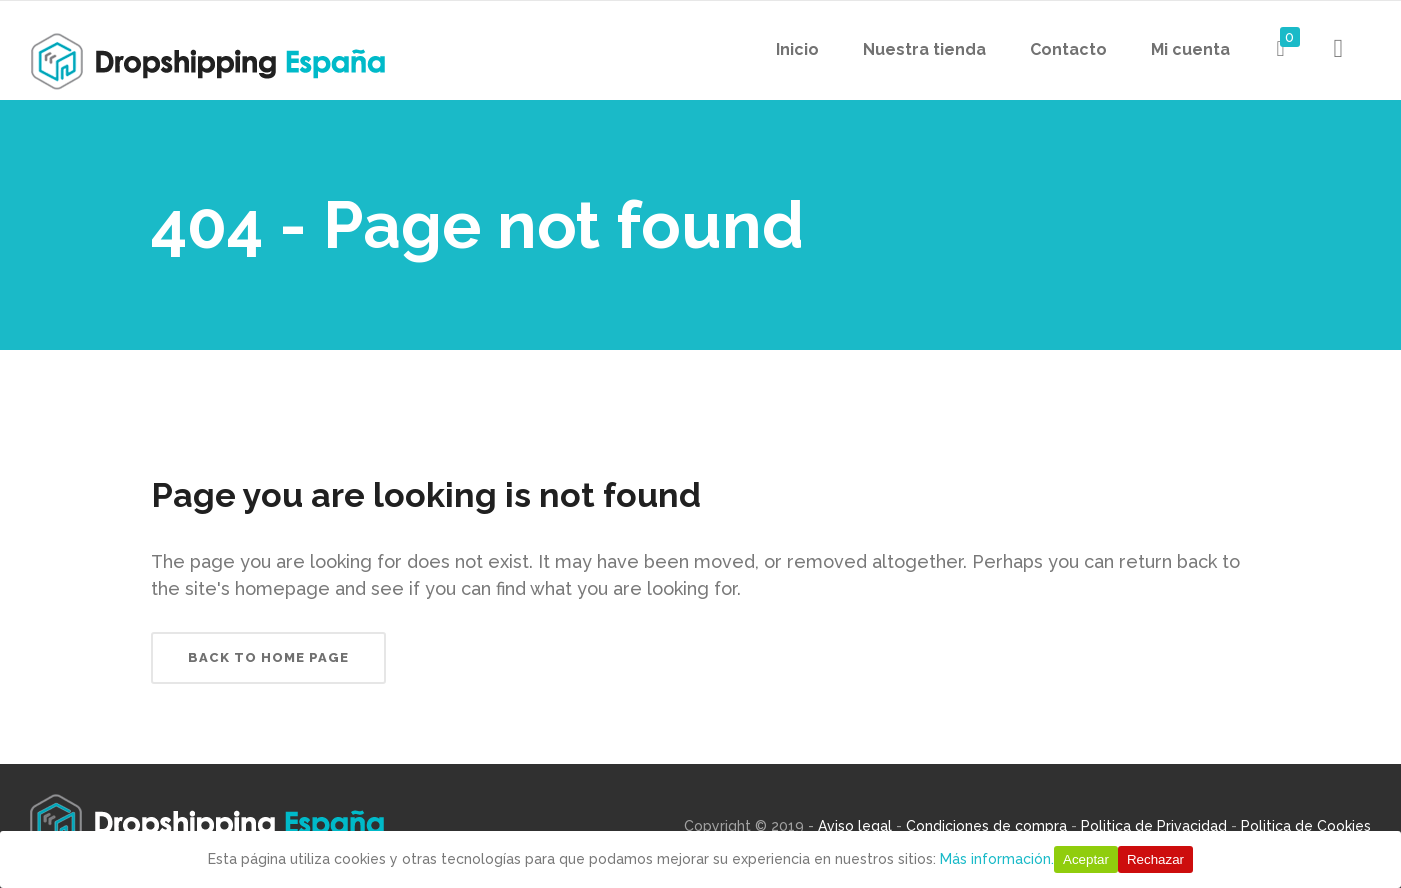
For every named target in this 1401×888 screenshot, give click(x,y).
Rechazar (1155, 859)
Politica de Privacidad (1154, 826)
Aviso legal (855, 826)
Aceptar (1086, 859)
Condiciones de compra (986, 826)
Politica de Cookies (1306, 826)
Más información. (997, 859)
